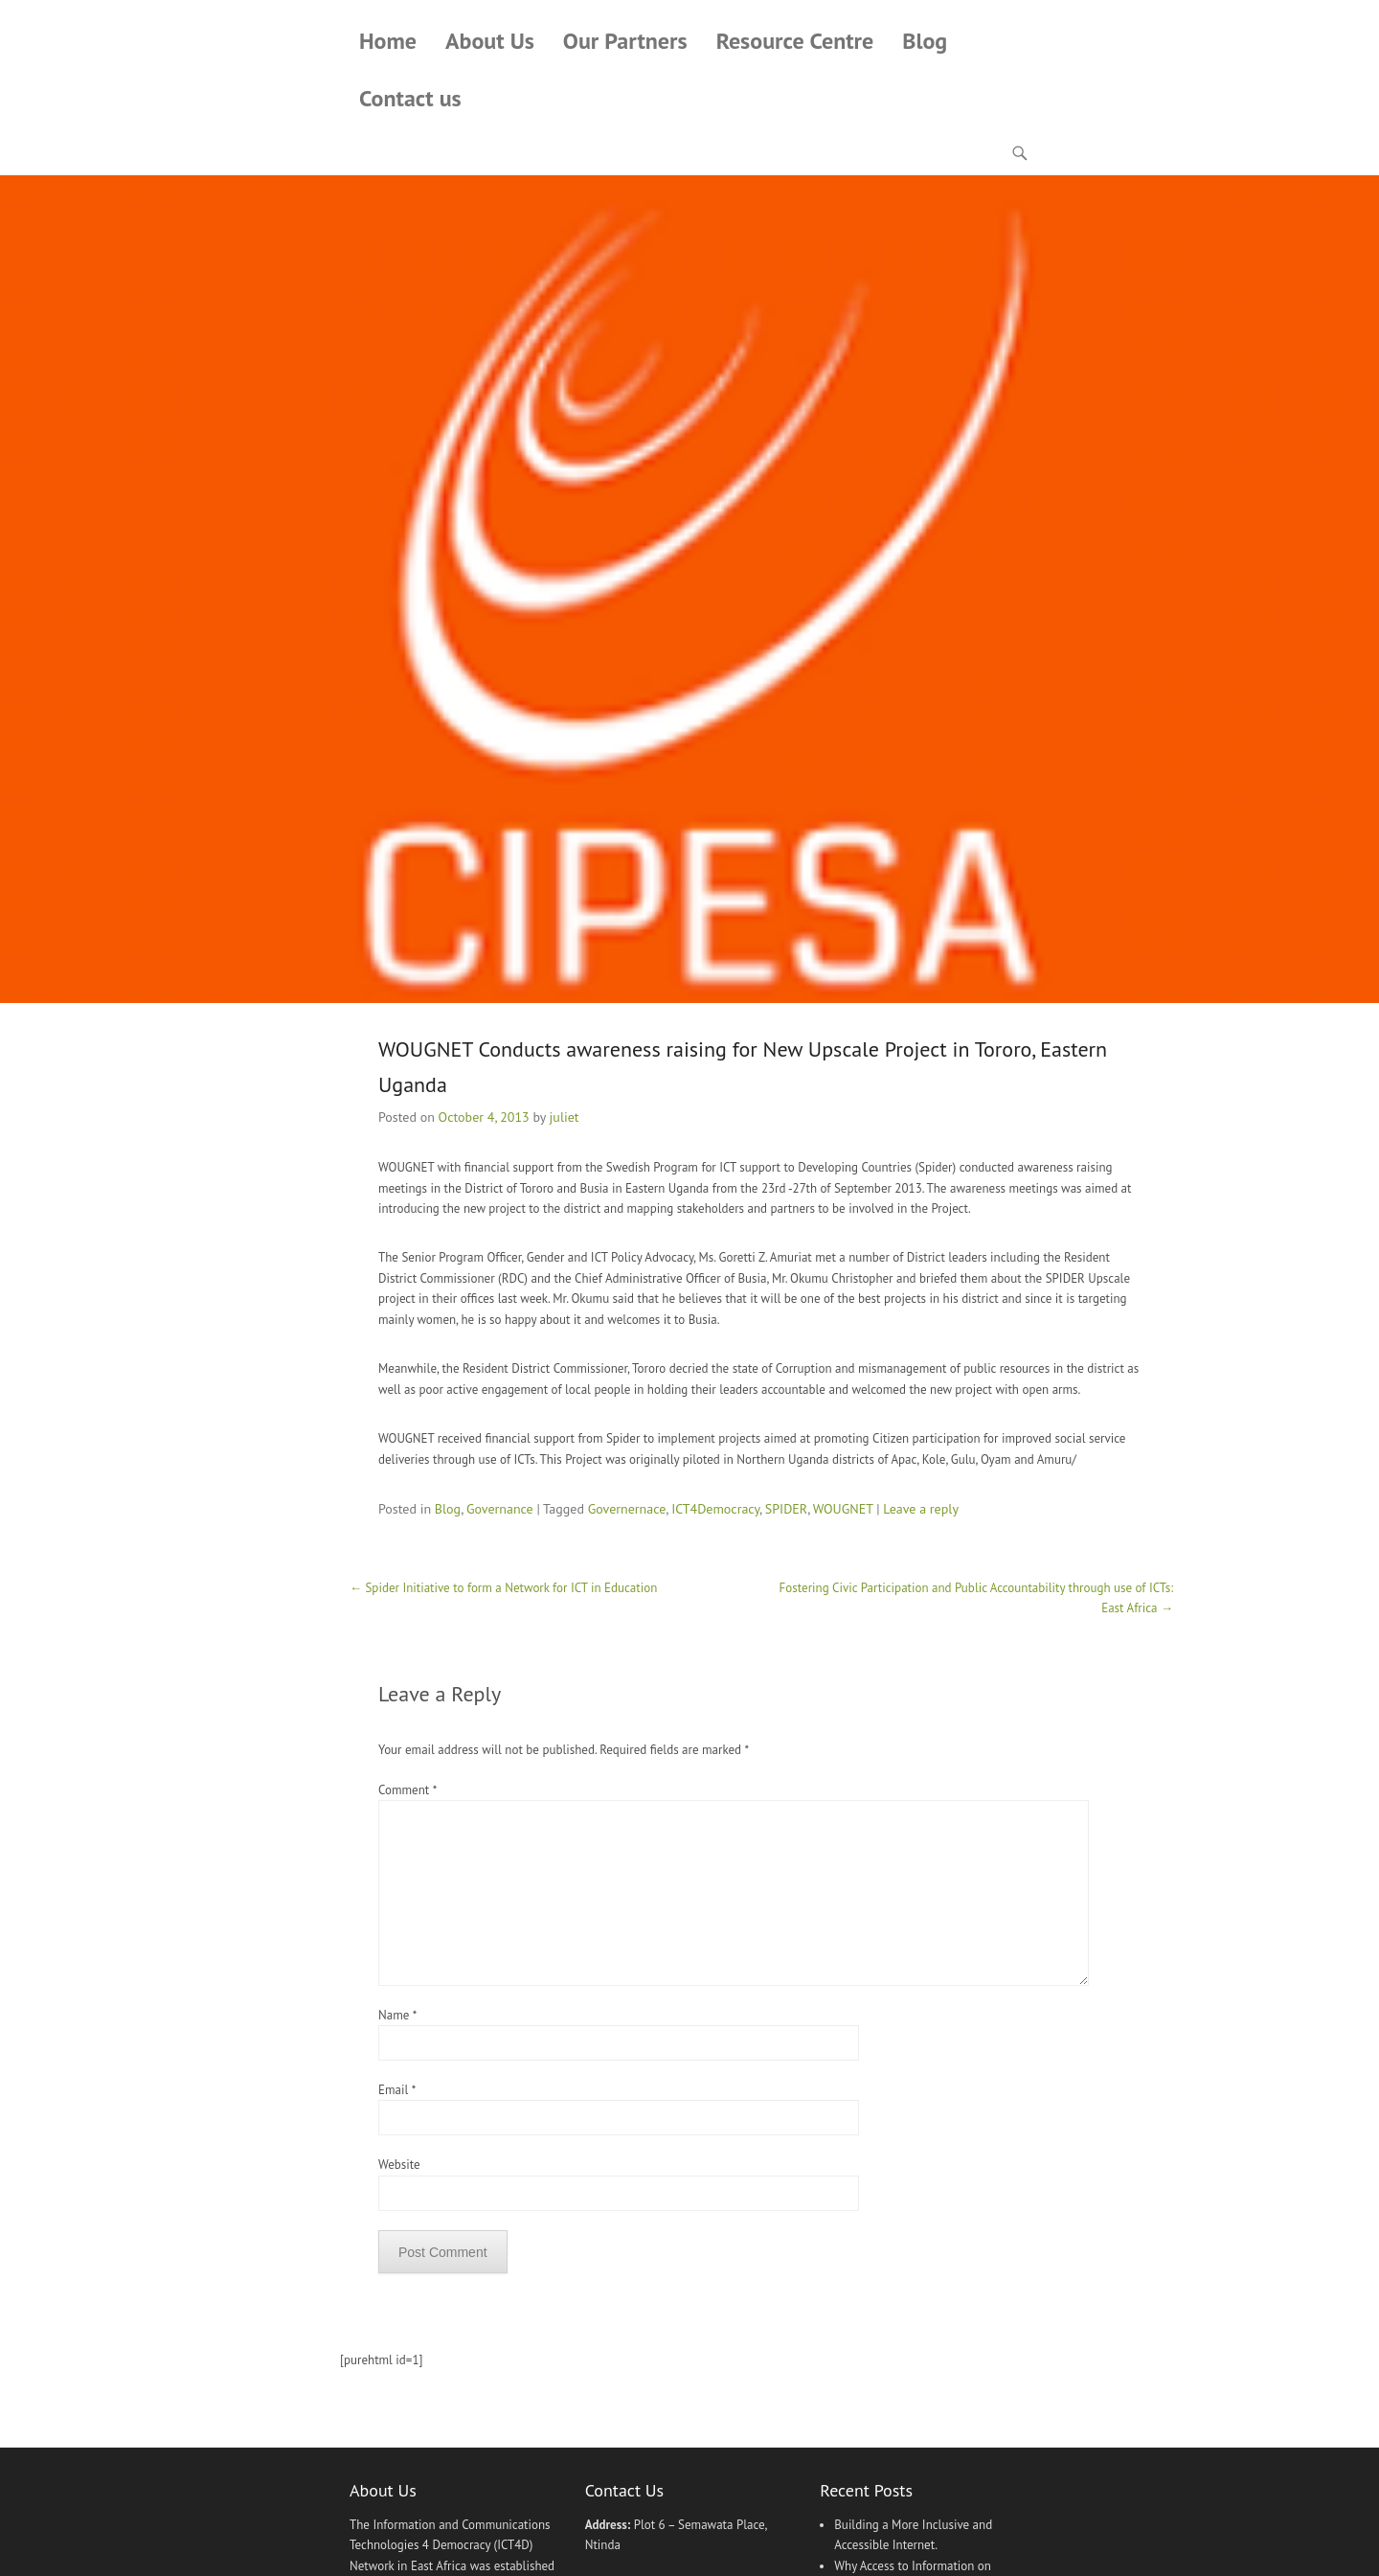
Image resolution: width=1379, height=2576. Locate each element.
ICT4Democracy (715, 1508)
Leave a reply (921, 1508)
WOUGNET (843, 1508)
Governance (499, 1508)
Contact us (410, 98)
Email (397, 2090)
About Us (489, 41)
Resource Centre (795, 41)
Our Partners (625, 41)
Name (397, 2015)
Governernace (627, 1508)
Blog (924, 41)
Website (399, 2164)
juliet (564, 1117)
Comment (407, 1790)
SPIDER (786, 1508)
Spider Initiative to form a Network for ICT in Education (503, 1588)
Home (388, 41)
